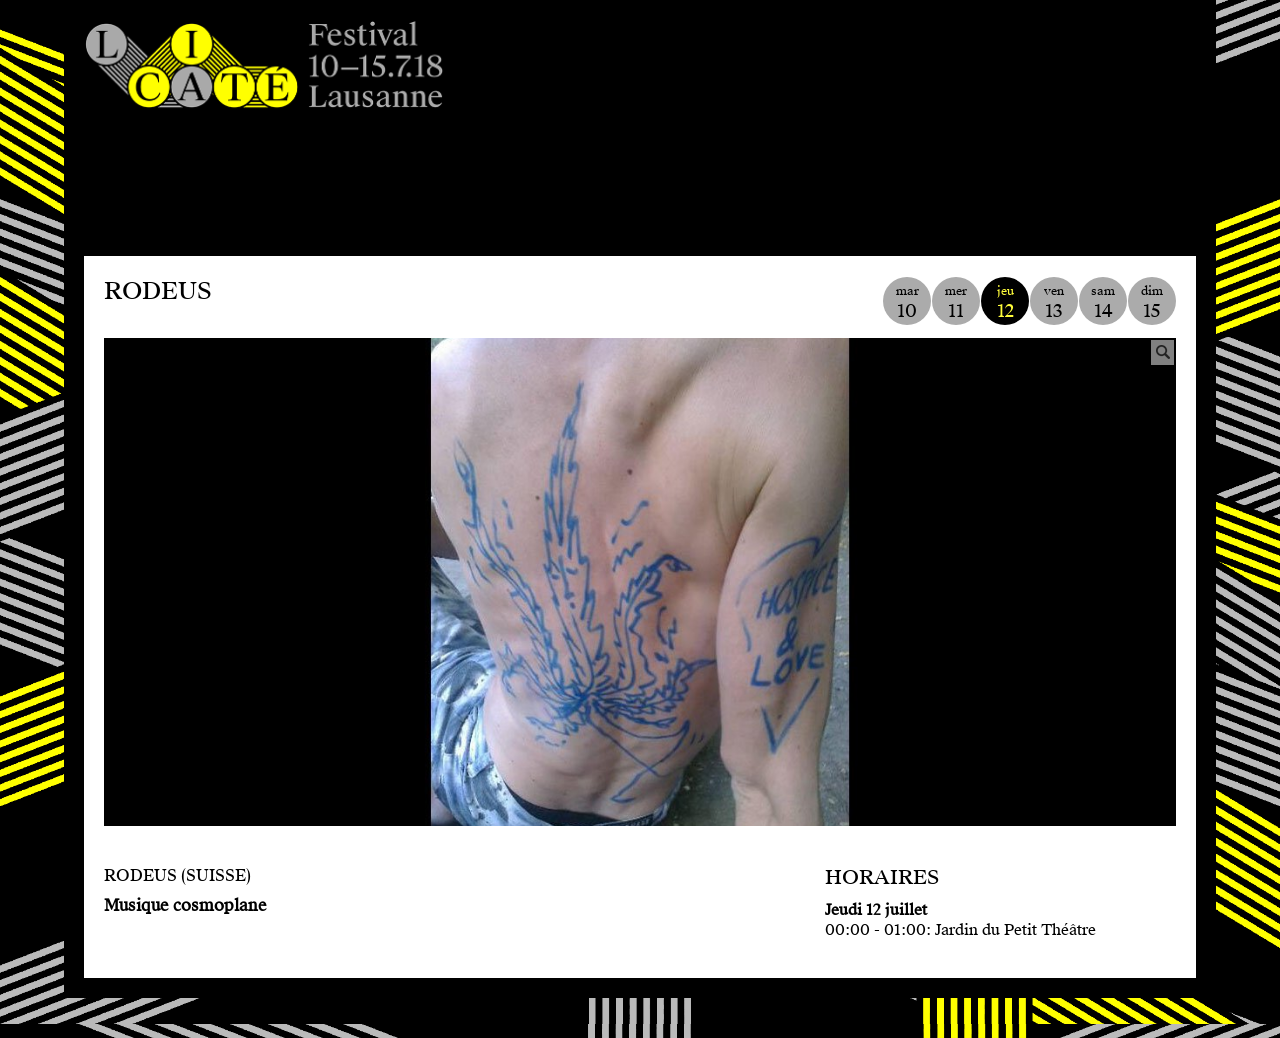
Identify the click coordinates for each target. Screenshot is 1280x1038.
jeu (1005, 302)
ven (1054, 302)
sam (1103, 302)
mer (956, 302)
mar (907, 302)
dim (1152, 302)
